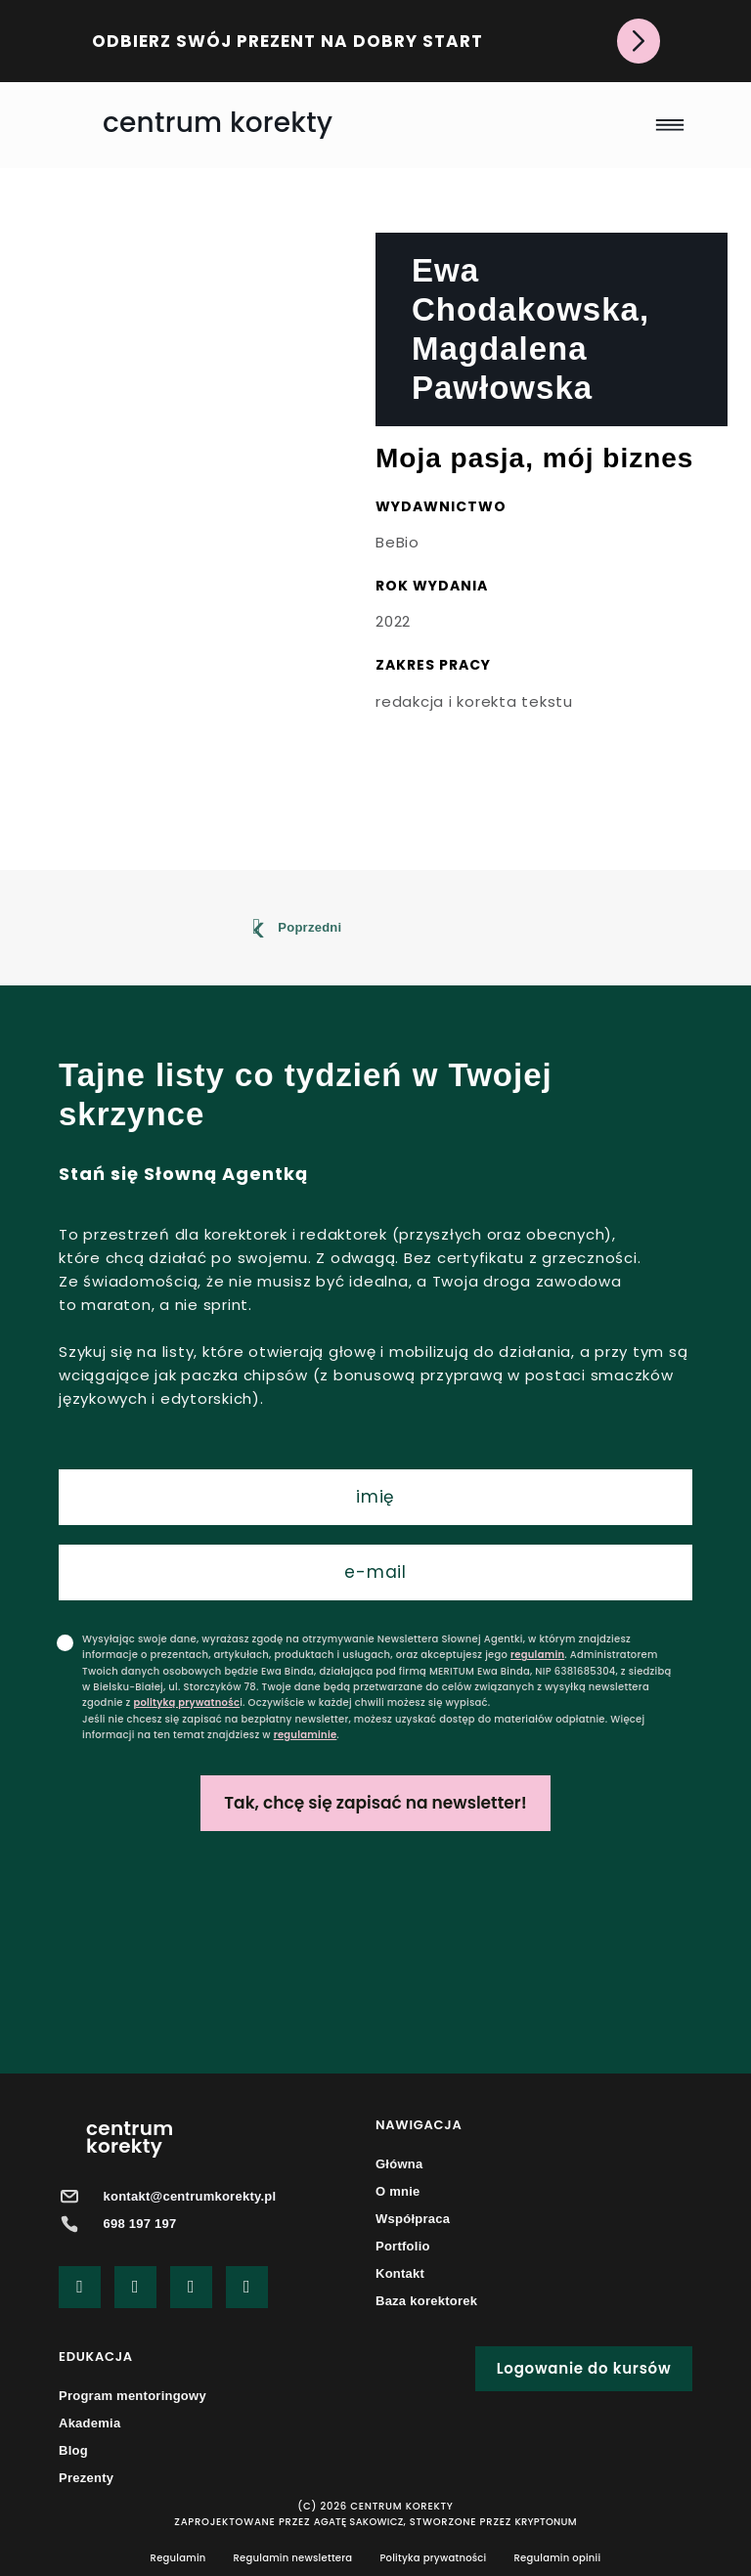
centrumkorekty (129, 2137)
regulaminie (305, 1734)
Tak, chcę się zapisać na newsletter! (375, 1802)
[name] (375, 1497)
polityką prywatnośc (186, 1702)
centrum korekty (217, 123)
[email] (375, 1572)
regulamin (537, 1654)
